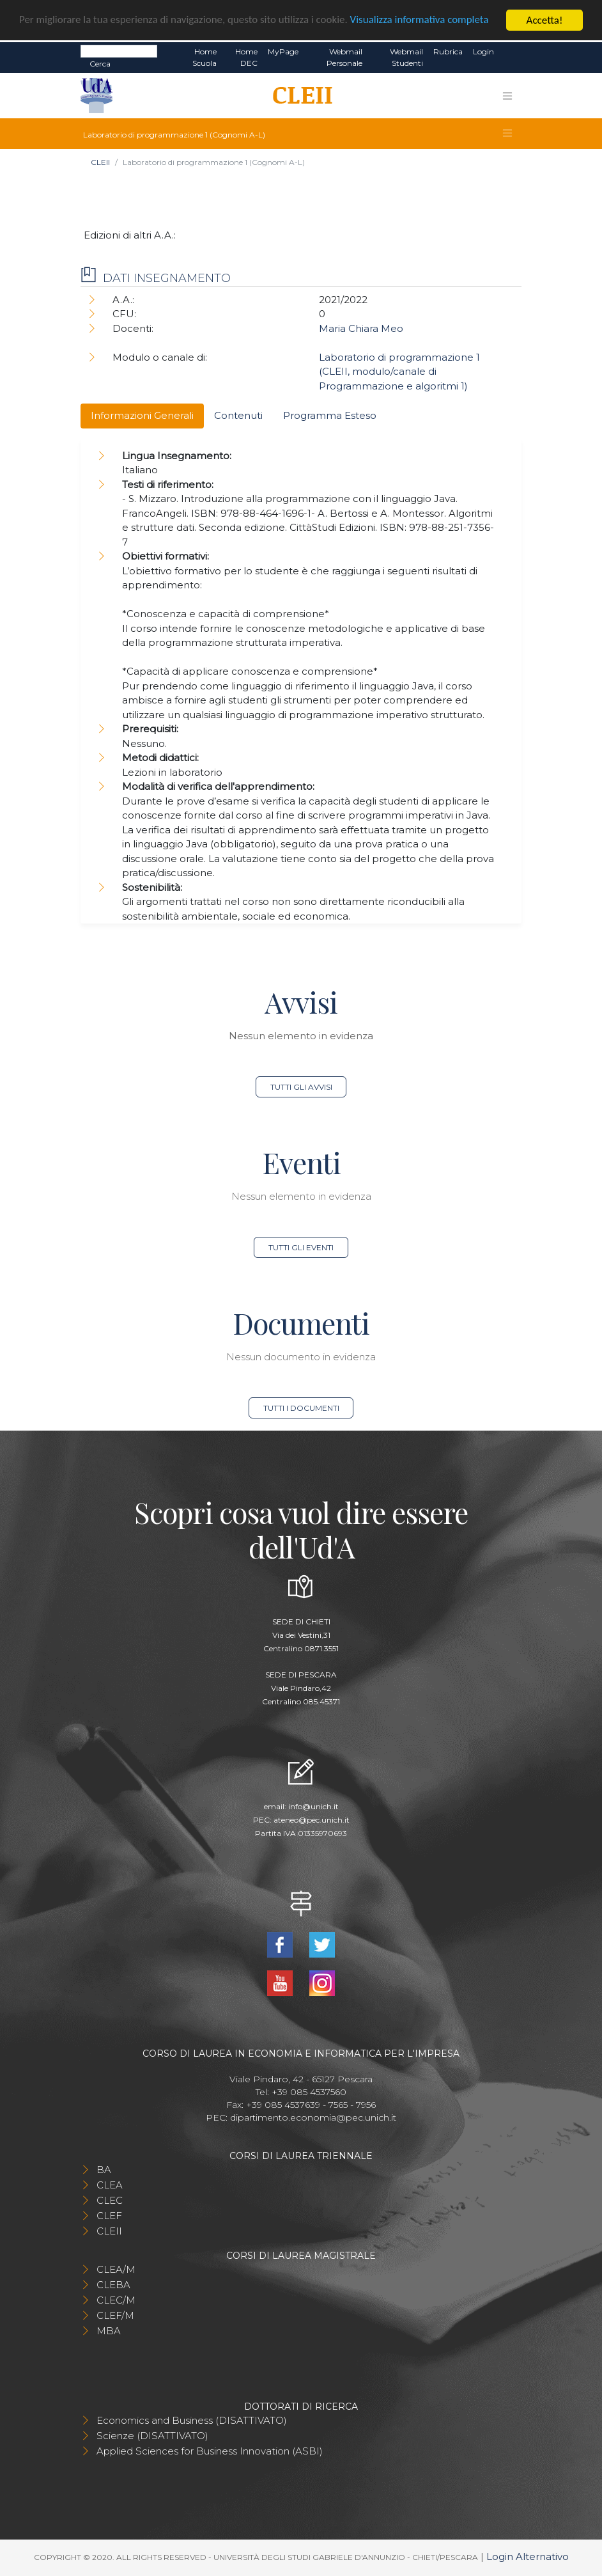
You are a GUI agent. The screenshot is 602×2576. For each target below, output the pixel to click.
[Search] (119, 51)
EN (510, 51)
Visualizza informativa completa (421, 20)
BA (103, 2170)
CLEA (109, 2185)
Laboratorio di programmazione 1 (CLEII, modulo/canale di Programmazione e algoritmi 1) (399, 371)
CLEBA (113, 2285)
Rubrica (448, 51)
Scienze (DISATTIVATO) (152, 2436)
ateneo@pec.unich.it (312, 1820)
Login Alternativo (527, 2556)
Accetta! (545, 20)
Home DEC (246, 57)
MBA (108, 2331)
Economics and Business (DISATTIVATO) (191, 2420)
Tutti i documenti (301, 1408)
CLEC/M (115, 2300)
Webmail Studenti (406, 57)
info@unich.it (313, 1806)
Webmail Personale (344, 57)
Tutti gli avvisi (301, 1087)
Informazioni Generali (142, 415)
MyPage (283, 51)
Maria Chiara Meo (361, 328)
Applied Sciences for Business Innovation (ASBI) (209, 2451)
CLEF (109, 2216)
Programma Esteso (329, 415)
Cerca (100, 63)
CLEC (109, 2200)
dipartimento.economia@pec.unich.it (313, 2117)
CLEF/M (115, 2315)
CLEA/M (115, 2269)
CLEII (100, 162)
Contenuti (238, 415)
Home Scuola (204, 57)
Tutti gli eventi (301, 1247)
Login (483, 51)
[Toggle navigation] (507, 96)
